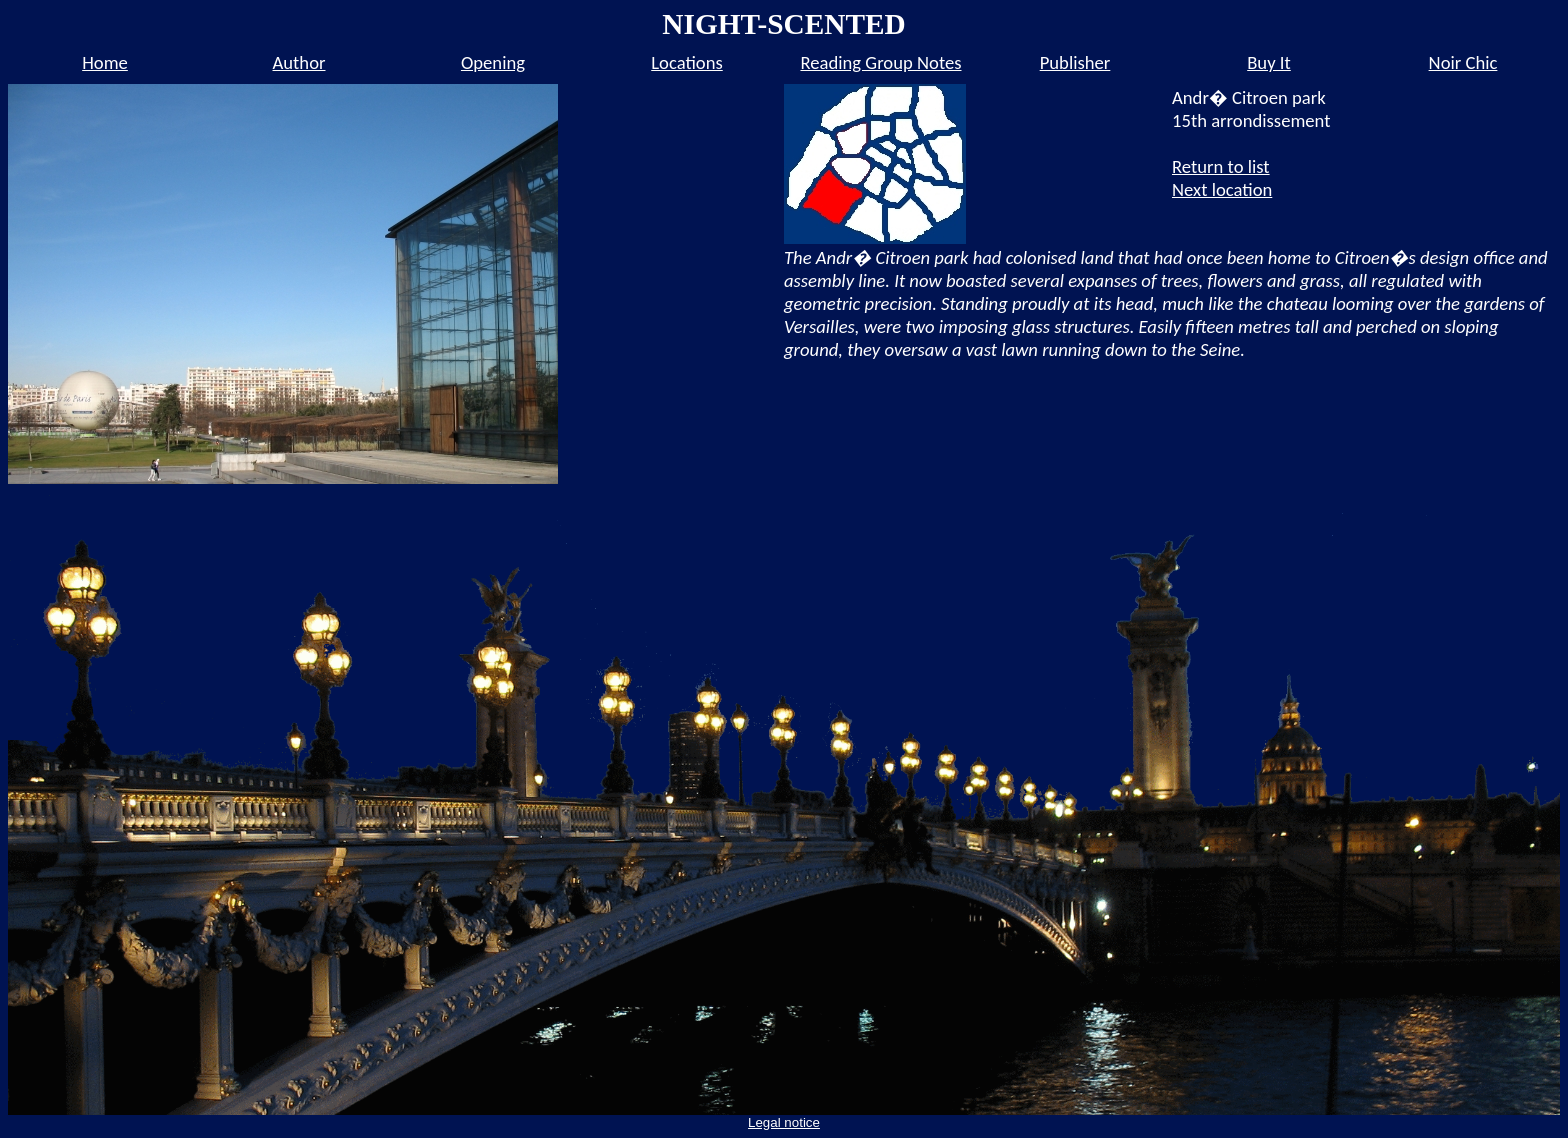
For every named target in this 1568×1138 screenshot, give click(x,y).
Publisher (1075, 62)
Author (299, 62)
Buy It (1269, 62)
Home (105, 62)
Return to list (1221, 166)
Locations (687, 62)
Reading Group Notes (880, 62)
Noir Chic (1463, 62)
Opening (493, 62)
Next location (1222, 189)
